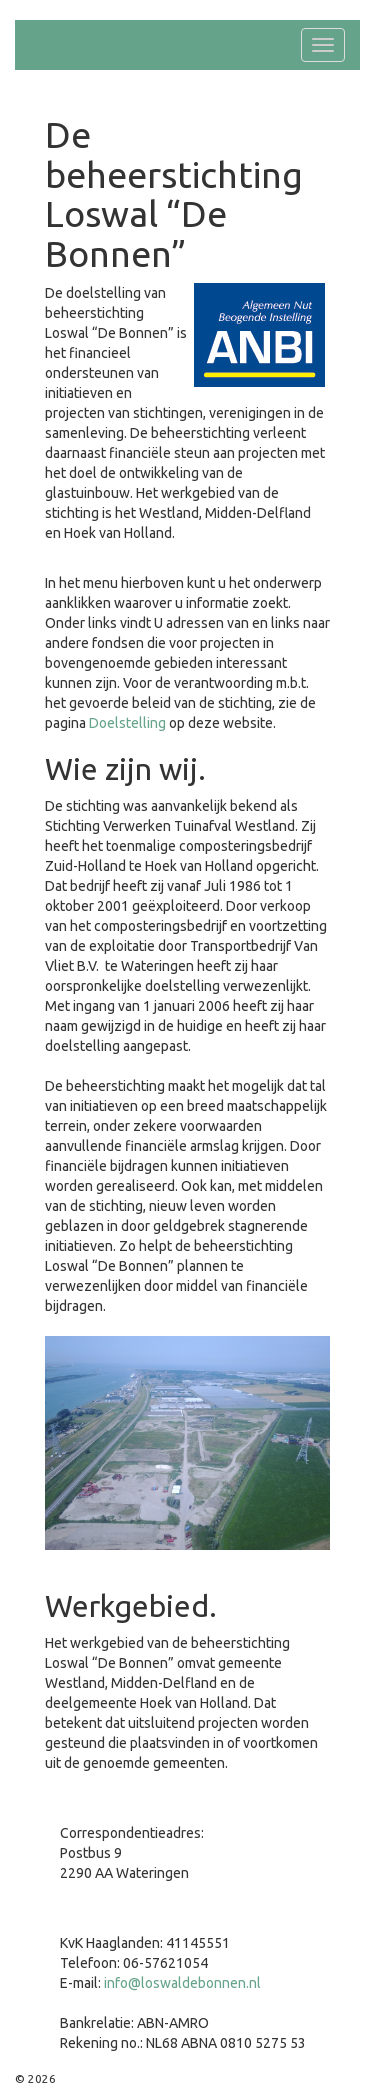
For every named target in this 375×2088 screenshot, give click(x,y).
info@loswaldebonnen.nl (182, 1983)
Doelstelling (127, 723)
